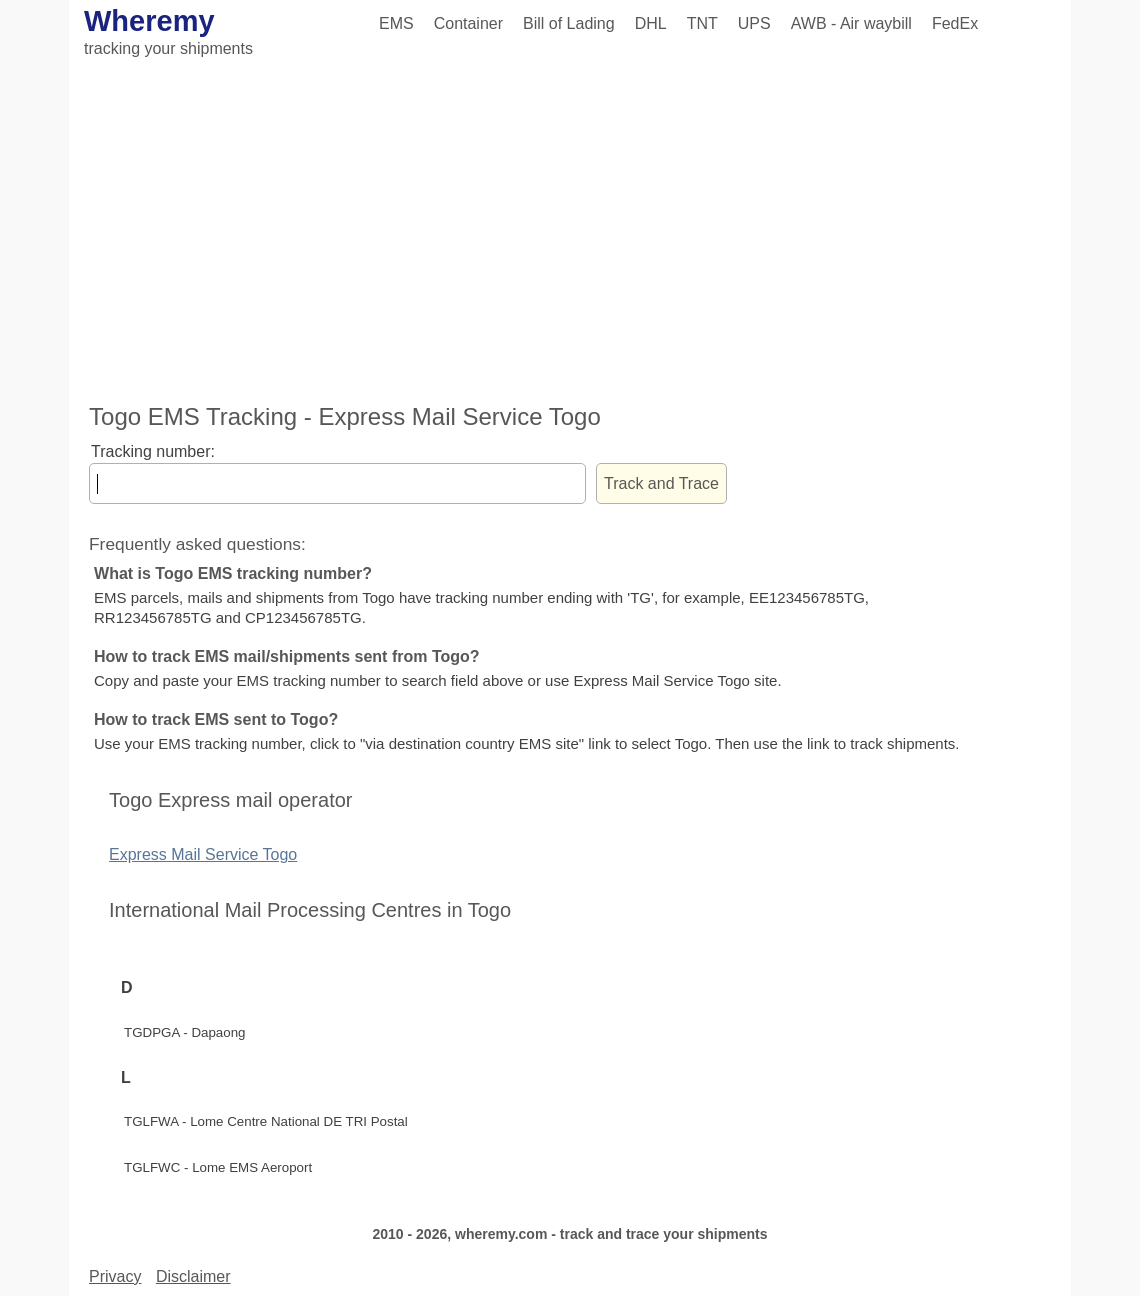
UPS (754, 23)
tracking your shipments (168, 48)
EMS (396, 23)
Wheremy (149, 21)
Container (468, 23)
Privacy (115, 1276)
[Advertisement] (570, 233)
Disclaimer (193, 1276)
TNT (702, 23)
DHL (651, 23)
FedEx (955, 23)
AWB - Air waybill (851, 23)
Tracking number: (153, 451)
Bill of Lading (569, 23)
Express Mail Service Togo (203, 854)
